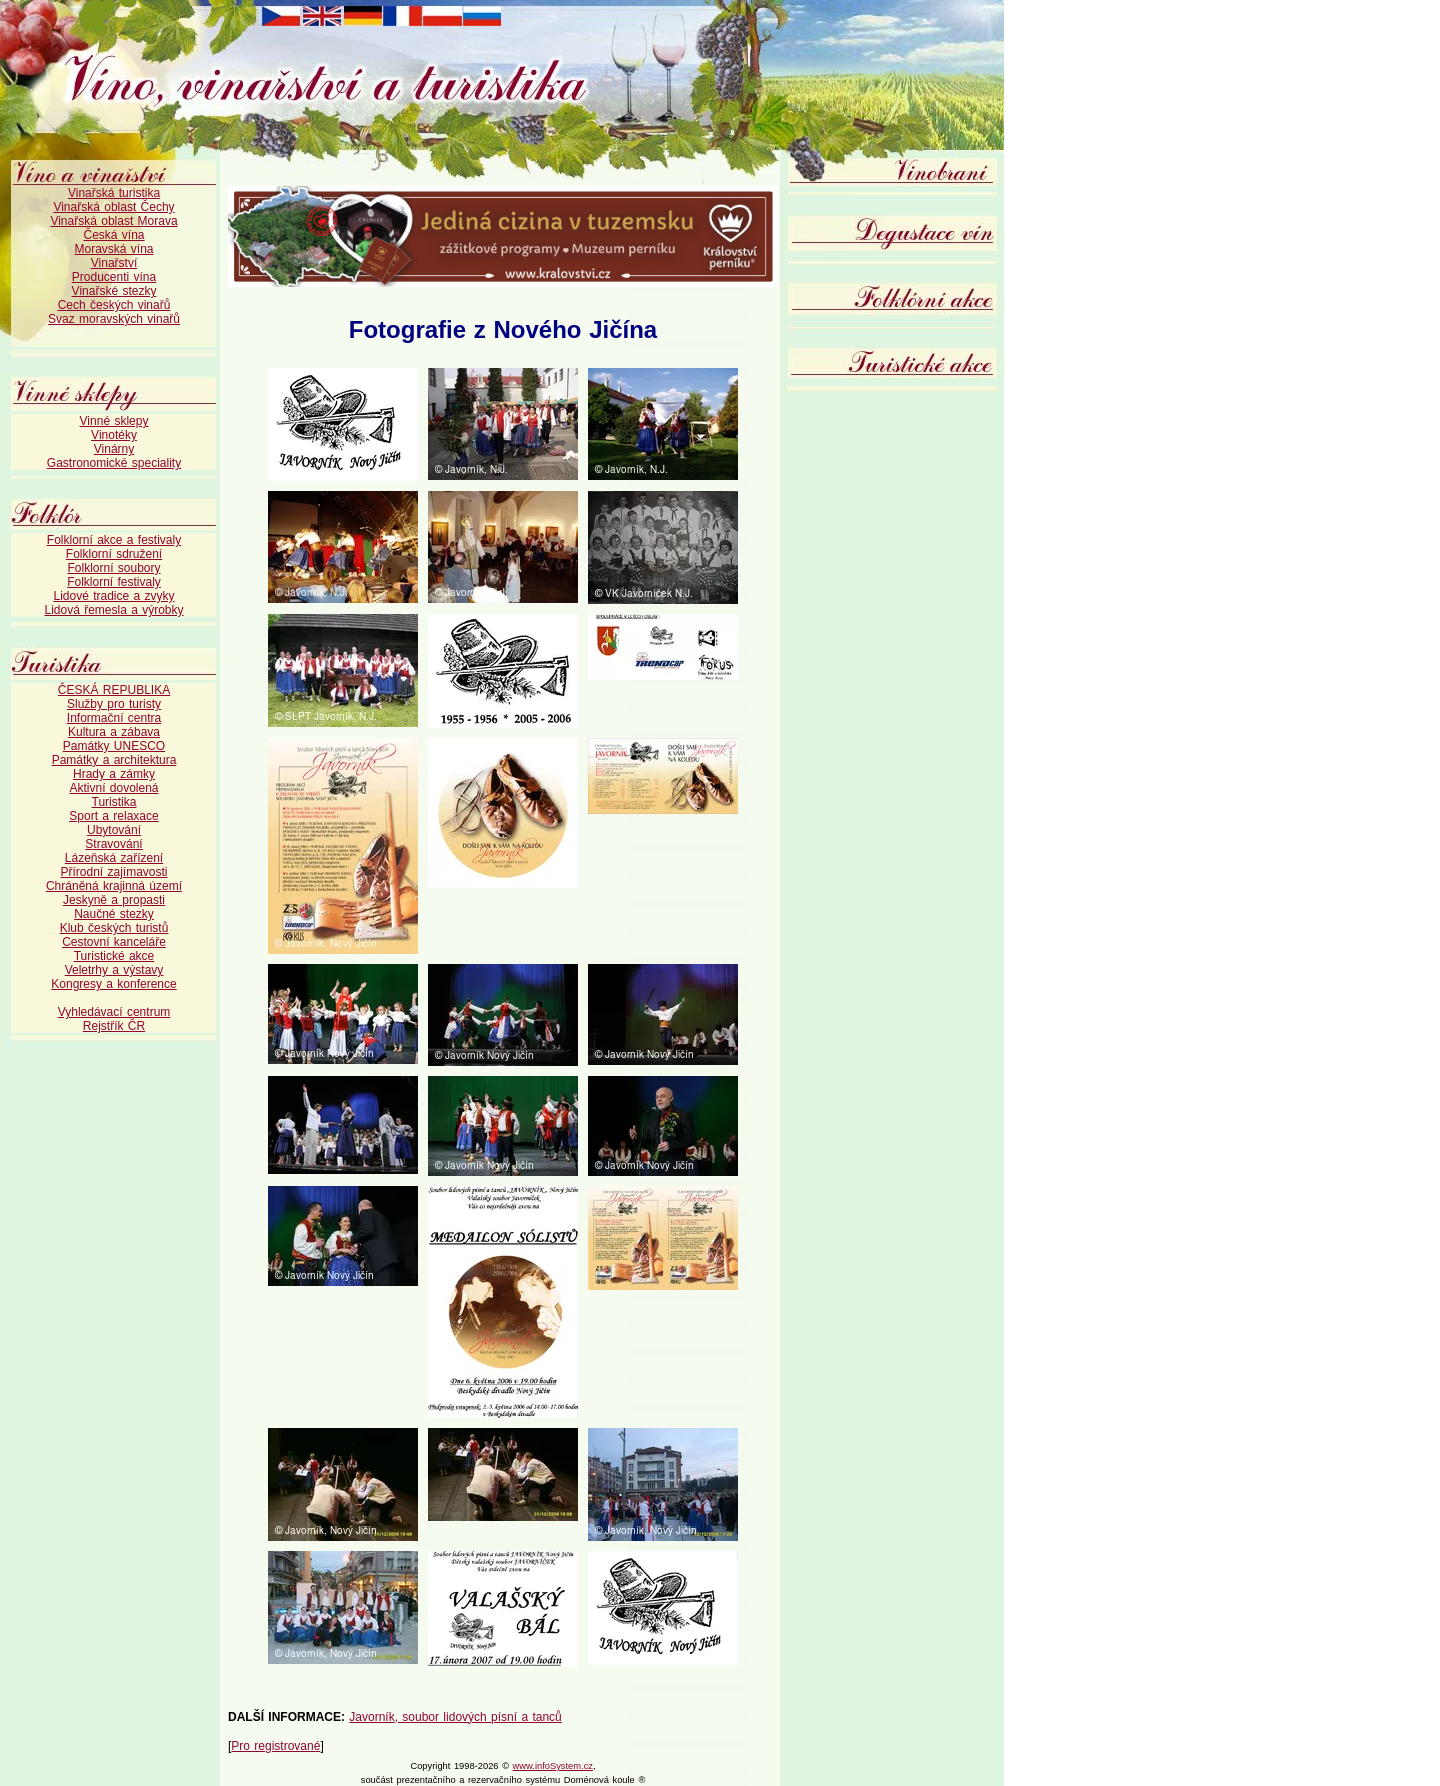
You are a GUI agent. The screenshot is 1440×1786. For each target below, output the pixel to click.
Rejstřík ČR (114, 1026)
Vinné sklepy (114, 421)
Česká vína (113, 235)
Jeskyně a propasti (114, 900)
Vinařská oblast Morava (113, 221)
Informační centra (114, 718)
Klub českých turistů (114, 928)
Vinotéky (114, 435)
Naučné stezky (114, 914)
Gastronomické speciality (114, 463)
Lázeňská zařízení (114, 858)
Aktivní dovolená (113, 788)
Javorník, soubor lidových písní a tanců (455, 1717)
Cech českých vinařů (114, 305)
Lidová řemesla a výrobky (113, 610)
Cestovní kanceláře (114, 942)
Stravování (113, 844)
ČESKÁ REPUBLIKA (114, 690)
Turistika (114, 802)
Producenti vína (114, 277)
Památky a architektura (114, 760)
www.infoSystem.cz (553, 1766)
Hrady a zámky (114, 774)
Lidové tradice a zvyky (113, 596)
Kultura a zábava (114, 732)
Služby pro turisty (114, 704)
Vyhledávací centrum (114, 1012)
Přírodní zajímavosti (113, 872)
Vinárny (114, 449)
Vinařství (114, 263)
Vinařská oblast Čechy (113, 207)
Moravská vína (113, 249)
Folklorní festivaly (114, 582)
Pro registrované (275, 1746)
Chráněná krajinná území (114, 886)
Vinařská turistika (114, 193)
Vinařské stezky (114, 291)
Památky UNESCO (114, 746)
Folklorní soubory (113, 568)
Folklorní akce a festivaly (114, 540)
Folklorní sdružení (114, 554)
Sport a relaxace (113, 816)
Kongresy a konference (113, 984)
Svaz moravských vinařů (114, 319)
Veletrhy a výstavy (114, 970)
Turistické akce (114, 956)
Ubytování (114, 830)
